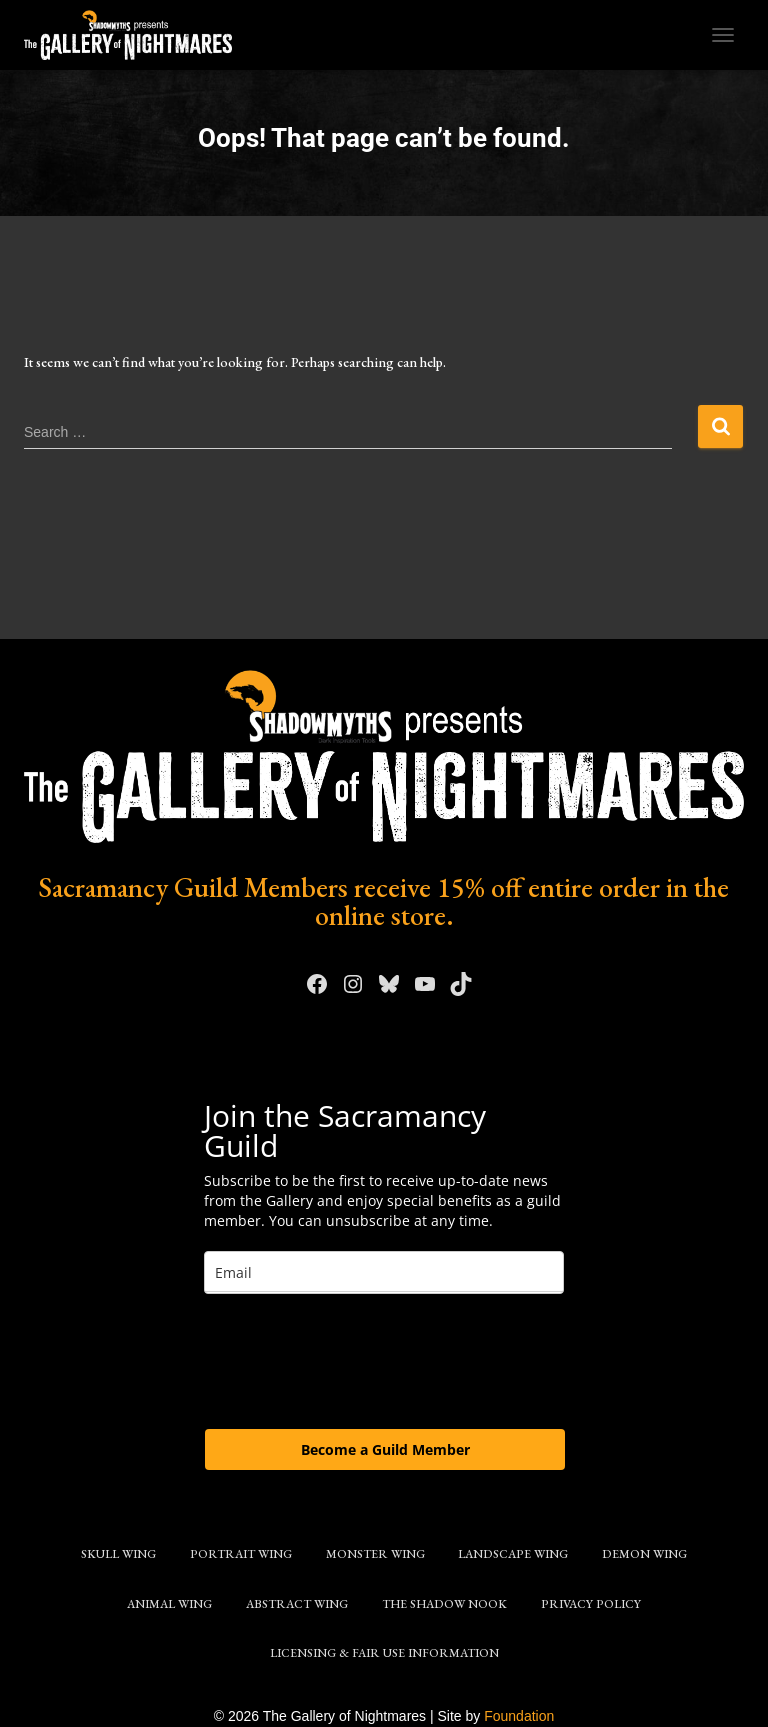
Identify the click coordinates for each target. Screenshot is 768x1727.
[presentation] (356, 1360)
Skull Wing (118, 1554)
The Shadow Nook (444, 1604)
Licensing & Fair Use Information (384, 1653)
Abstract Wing (297, 1604)
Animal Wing (169, 1604)
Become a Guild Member (385, 1449)
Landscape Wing (513, 1554)
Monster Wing (375, 1554)
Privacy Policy (591, 1604)
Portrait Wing (241, 1554)
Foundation (519, 1716)
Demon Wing (644, 1554)
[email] (384, 1272)
